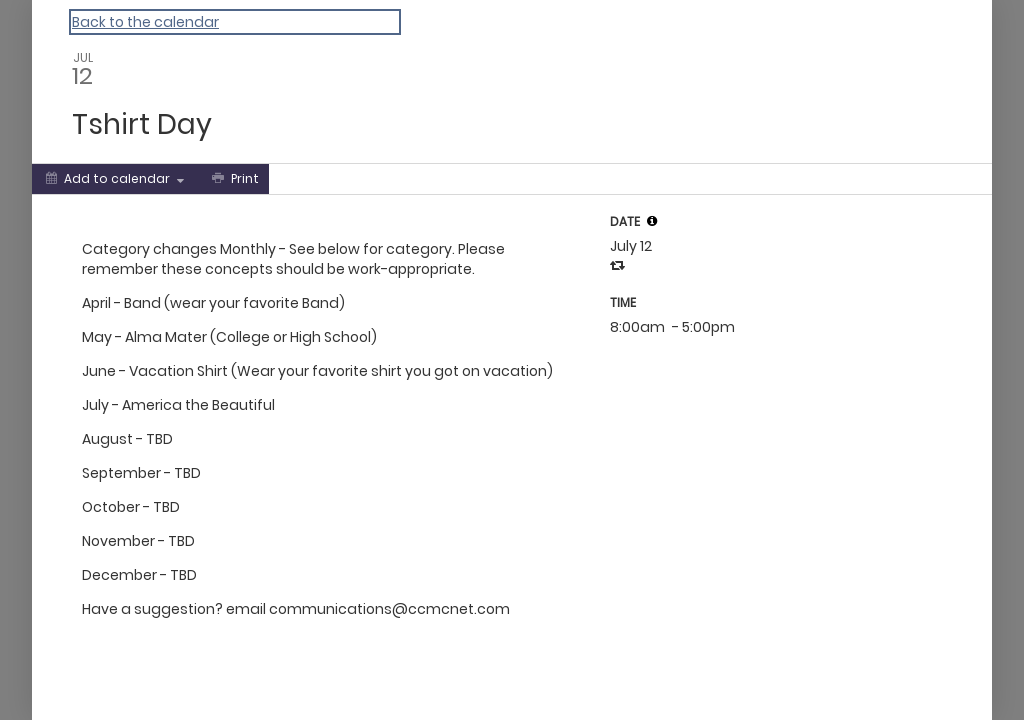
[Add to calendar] (115, 179)
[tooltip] (652, 221)
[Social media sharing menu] (306, 179)
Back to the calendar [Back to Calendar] (145, 22)
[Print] (233, 179)
